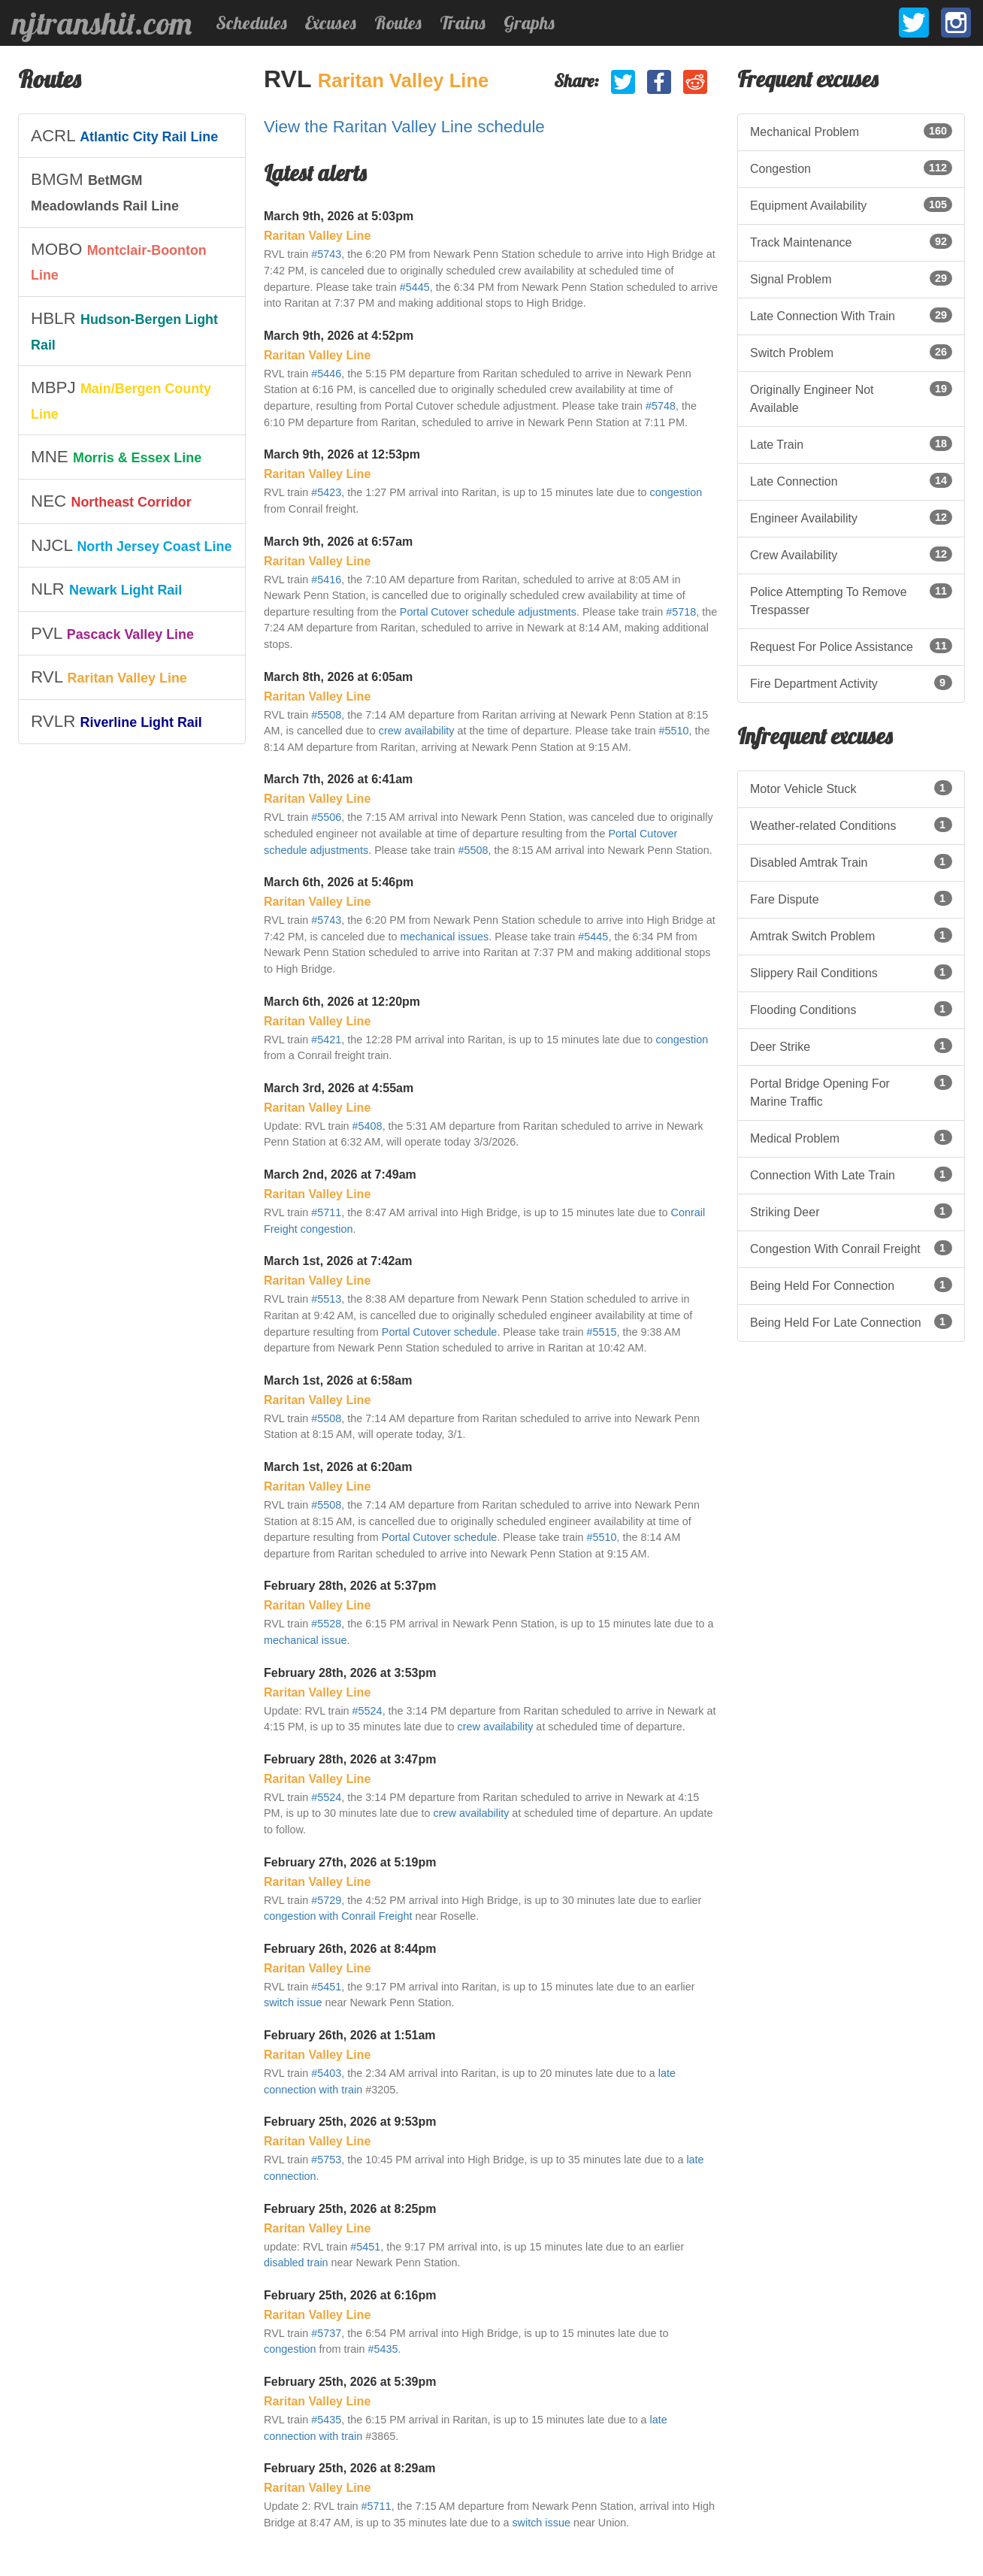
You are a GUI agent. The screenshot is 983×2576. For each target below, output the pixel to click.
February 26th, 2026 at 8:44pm (350, 1948)
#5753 (326, 2160)
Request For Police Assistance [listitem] (851, 645)
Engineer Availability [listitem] (851, 517)
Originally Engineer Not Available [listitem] (851, 397)
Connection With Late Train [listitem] (851, 1174)
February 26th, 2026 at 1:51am (350, 2035)
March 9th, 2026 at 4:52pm (338, 335)
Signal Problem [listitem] (851, 278)
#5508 (326, 715)
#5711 (326, 1212)
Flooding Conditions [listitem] (851, 1008)
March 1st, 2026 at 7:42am (338, 1261)
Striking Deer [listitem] (851, 1210)
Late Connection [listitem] (851, 480)
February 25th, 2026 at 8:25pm (350, 2208)
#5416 (326, 580)
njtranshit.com (102, 23)
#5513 (326, 1299)
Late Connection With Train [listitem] (851, 314)
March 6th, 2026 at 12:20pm (342, 1001)
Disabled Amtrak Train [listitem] (851, 861)
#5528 (326, 1624)
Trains (462, 22)
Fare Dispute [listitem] (851, 898)
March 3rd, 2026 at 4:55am (338, 1088)
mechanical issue (305, 1640)
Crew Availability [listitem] (851, 554)
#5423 (326, 492)
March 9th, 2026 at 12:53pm (342, 454)
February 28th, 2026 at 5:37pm (350, 1585)
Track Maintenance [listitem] (851, 241)
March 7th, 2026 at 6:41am (338, 779)
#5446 (326, 374)
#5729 (326, 1900)
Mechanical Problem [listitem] (851, 130)
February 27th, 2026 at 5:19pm (350, 1862)
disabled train (296, 2263)
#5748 (661, 406)
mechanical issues (445, 937)
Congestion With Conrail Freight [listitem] (851, 1247)
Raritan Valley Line (403, 80)
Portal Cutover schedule (440, 1332)
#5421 (326, 1040)
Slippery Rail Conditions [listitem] (851, 971)
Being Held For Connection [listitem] (851, 1284)
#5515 (602, 1332)
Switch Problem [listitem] (851, 351)
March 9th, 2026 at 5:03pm (338, 216)
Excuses (330, 22)
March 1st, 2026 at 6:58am (338, 1380)
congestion (676, 492)
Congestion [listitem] (851, 167)
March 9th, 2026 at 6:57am (338, 541)
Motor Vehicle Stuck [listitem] (851, 787)
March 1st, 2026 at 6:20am (338, 1467)
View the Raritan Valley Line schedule (404, 126)
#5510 (674, 731)
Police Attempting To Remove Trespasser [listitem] (851, 599)
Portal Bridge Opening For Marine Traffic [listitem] (851, 1091)
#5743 (326, 254)
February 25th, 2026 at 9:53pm (350, 2121)
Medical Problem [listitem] (851, 1137)
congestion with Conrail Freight (338, 1916)
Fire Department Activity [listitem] (851, 682)
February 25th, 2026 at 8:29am (350, 2468)
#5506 (326, 817)
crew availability (417, 731)
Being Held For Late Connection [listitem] (851, 1321)
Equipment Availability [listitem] (851, 204)
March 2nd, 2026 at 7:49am (340, 1174)
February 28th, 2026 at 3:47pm (350, 1759)
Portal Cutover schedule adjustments (488, 612)
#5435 (382, 2349)
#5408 (367, 1126)
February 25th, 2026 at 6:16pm (350, 2295)
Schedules (251, 22)
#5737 (326, 2333)
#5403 (326, 2073)
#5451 (326, 1987)
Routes (398, 22)
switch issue (293, 2002)
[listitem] (132, 136)
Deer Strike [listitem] (851, 1045)
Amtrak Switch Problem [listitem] (851, 935)
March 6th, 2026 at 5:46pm (338, 882)
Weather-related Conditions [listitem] (851, 824)
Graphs (529, 22)
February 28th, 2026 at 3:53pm (350, 1672)
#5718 (681, 612)
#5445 (415, 287)
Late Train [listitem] (851, 443)
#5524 (367, 1711)
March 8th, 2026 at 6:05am (338, 676)
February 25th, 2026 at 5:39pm (350, 2381)
